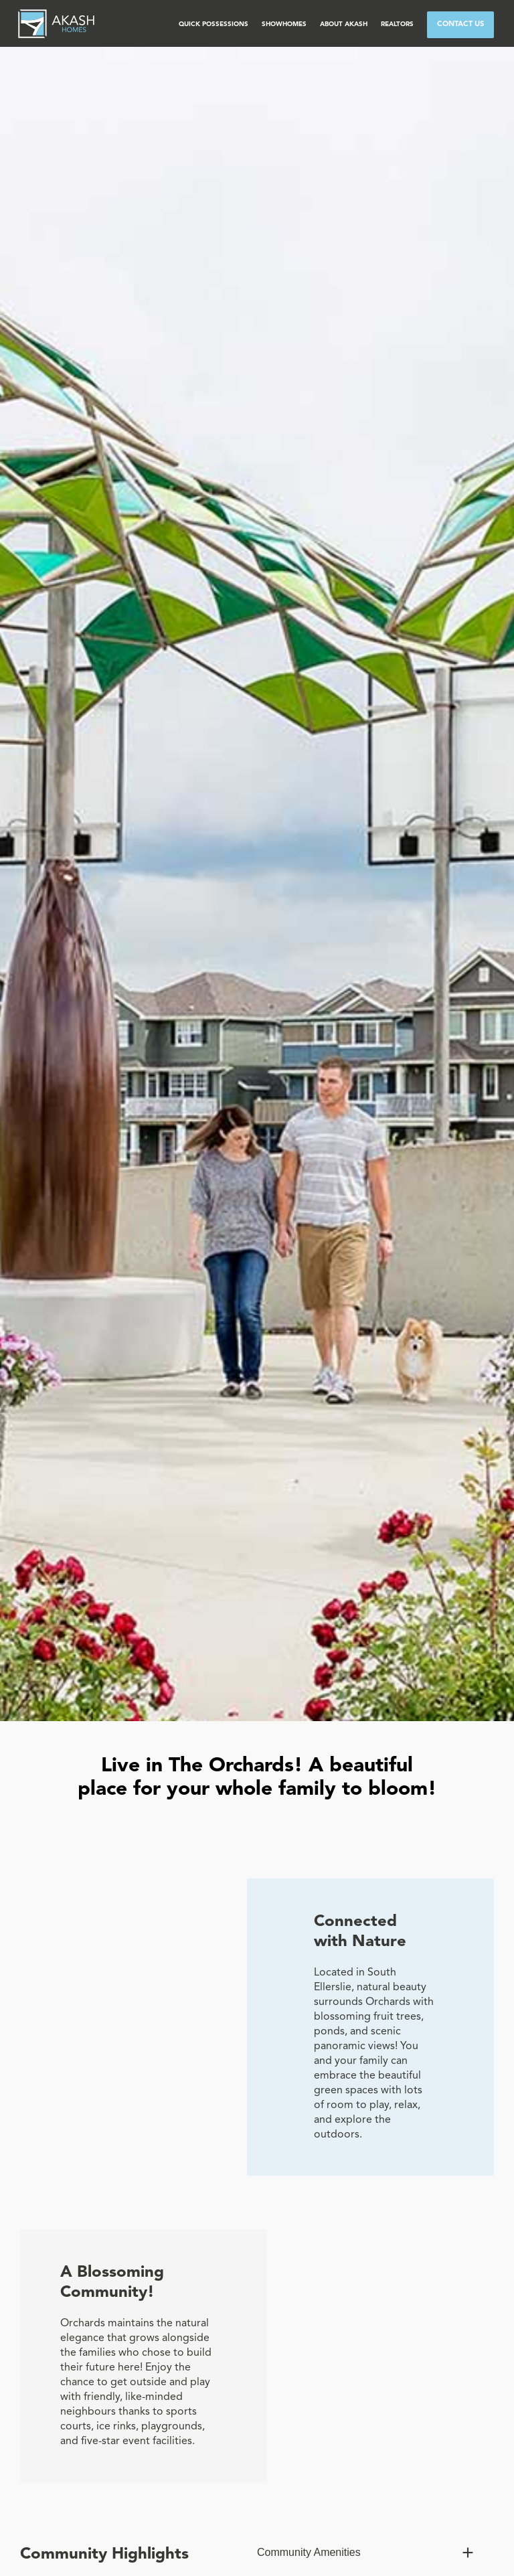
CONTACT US (460, 24)
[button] (213, 25)
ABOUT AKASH (343, 24)
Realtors (397, 24)
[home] (56, 23)
